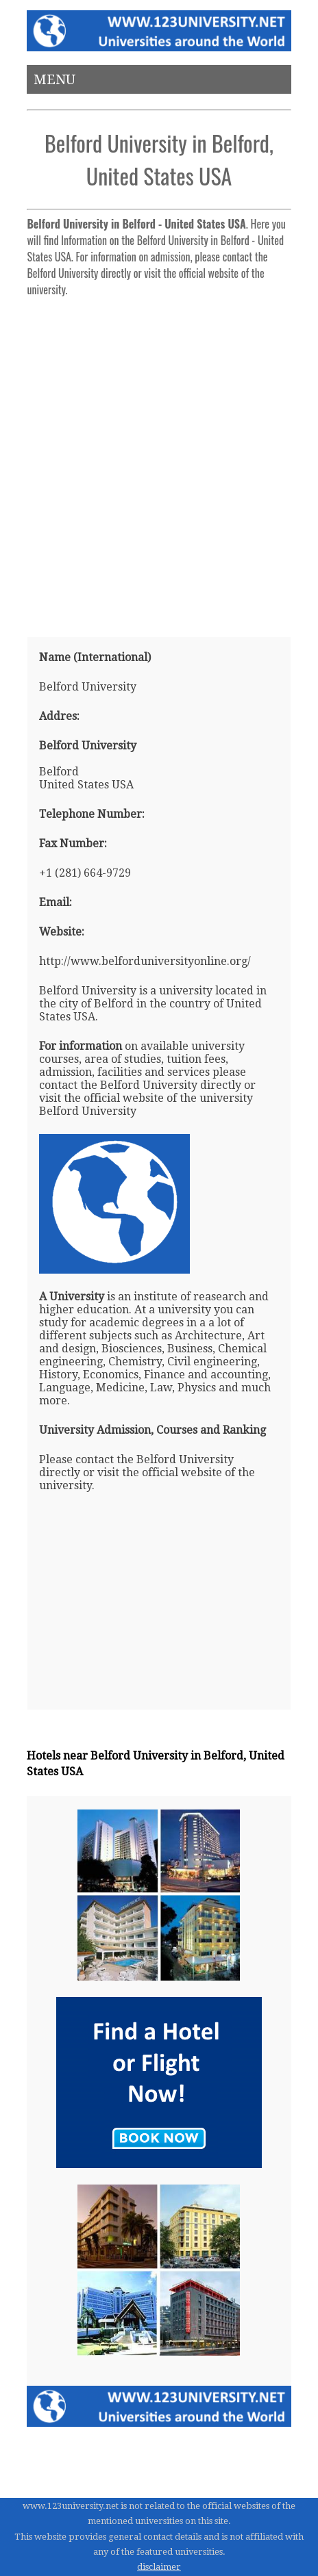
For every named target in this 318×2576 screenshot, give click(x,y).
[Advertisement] (159, 461)
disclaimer (159, 2567)
